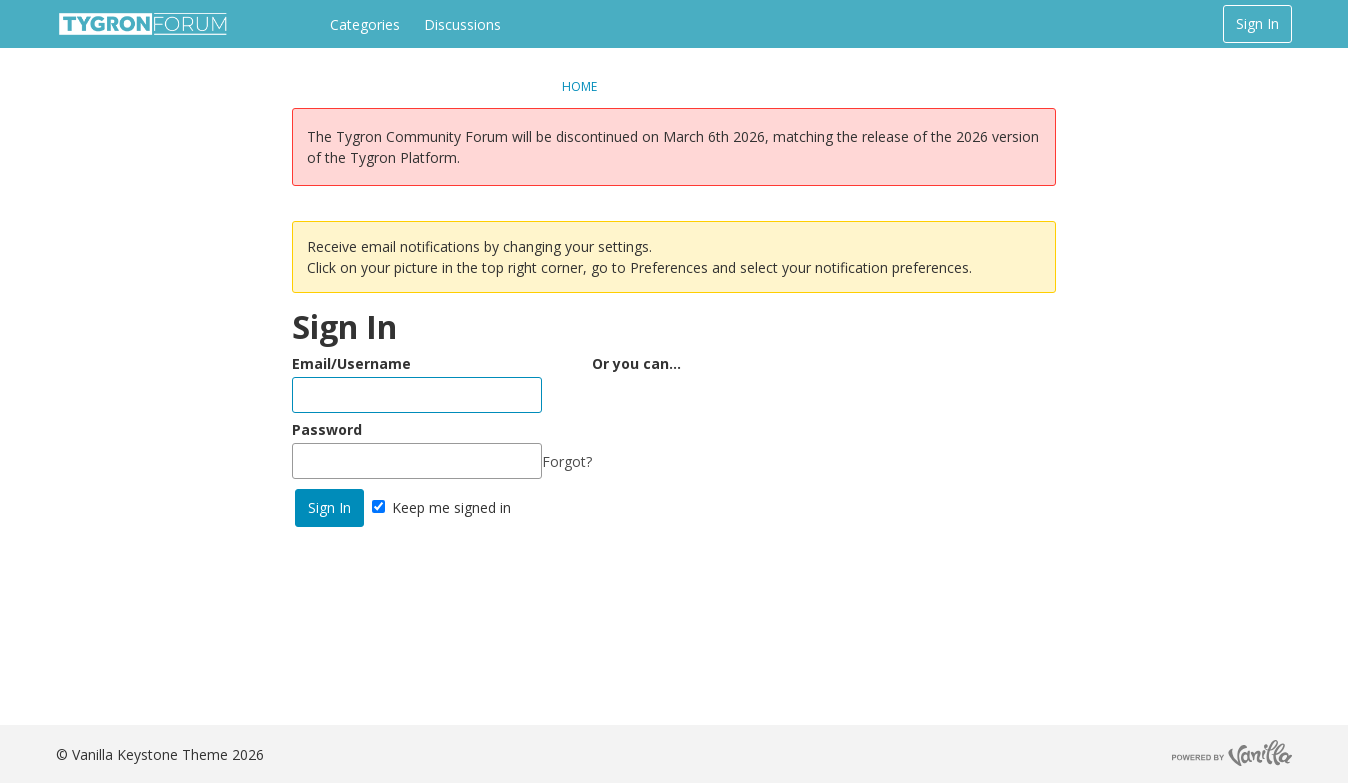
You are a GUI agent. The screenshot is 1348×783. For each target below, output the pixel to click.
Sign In (1257, 23)
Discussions (462, 24)
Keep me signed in (441, 507)
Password (327, 429)
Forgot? (567, 461)
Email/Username (351, 363)
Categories (365, 24)
